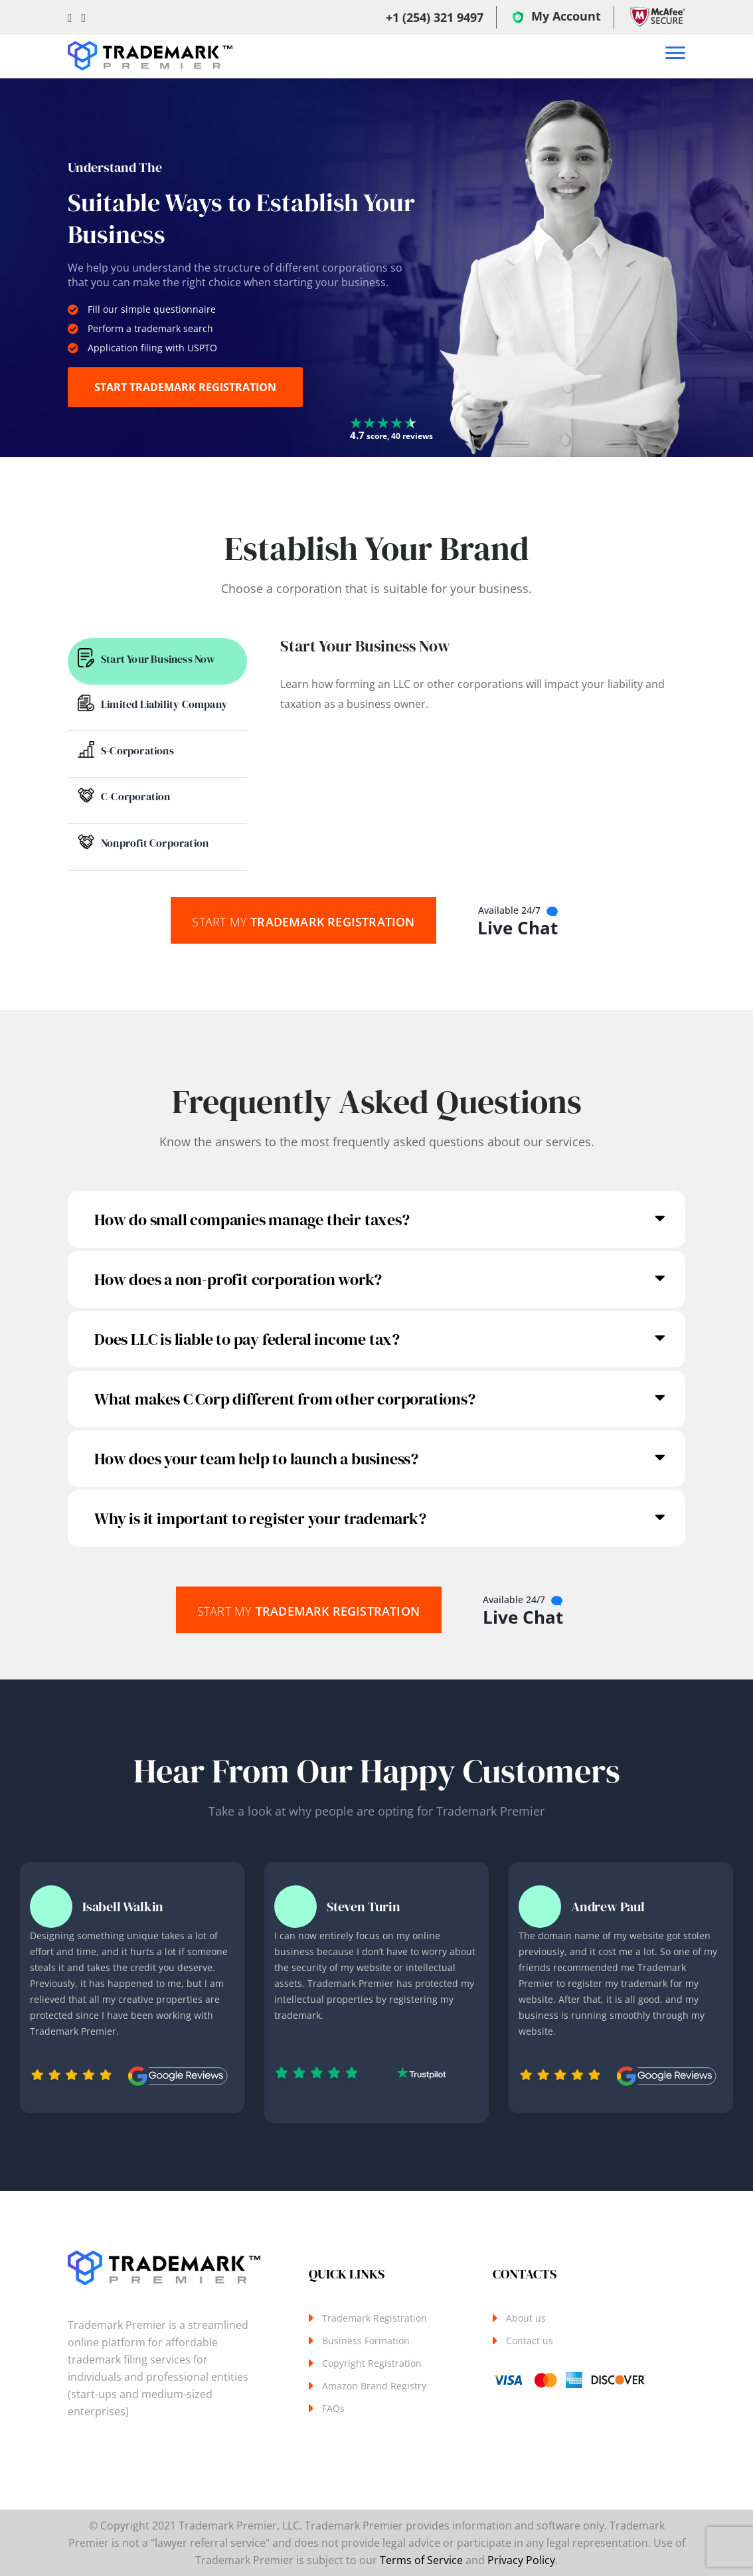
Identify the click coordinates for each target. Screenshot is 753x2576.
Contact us (529, 2340)
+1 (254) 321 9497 (434, 17)
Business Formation (366, 2340)
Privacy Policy (521, 2560)
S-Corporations (137, 750)
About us (526, 2318)
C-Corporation (136, 796)
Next (376, 2123)
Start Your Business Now (158, 658)
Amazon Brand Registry (374, 2385)
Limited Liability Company (164, 704)
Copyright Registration (372, 2363)
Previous (376, 1861)
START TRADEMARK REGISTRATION (185, 387)
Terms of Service (421, 2560)
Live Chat (517, 922)
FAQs (333, 2408)
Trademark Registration (303, 921)
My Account (557, 17)
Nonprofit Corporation (155, 842)
